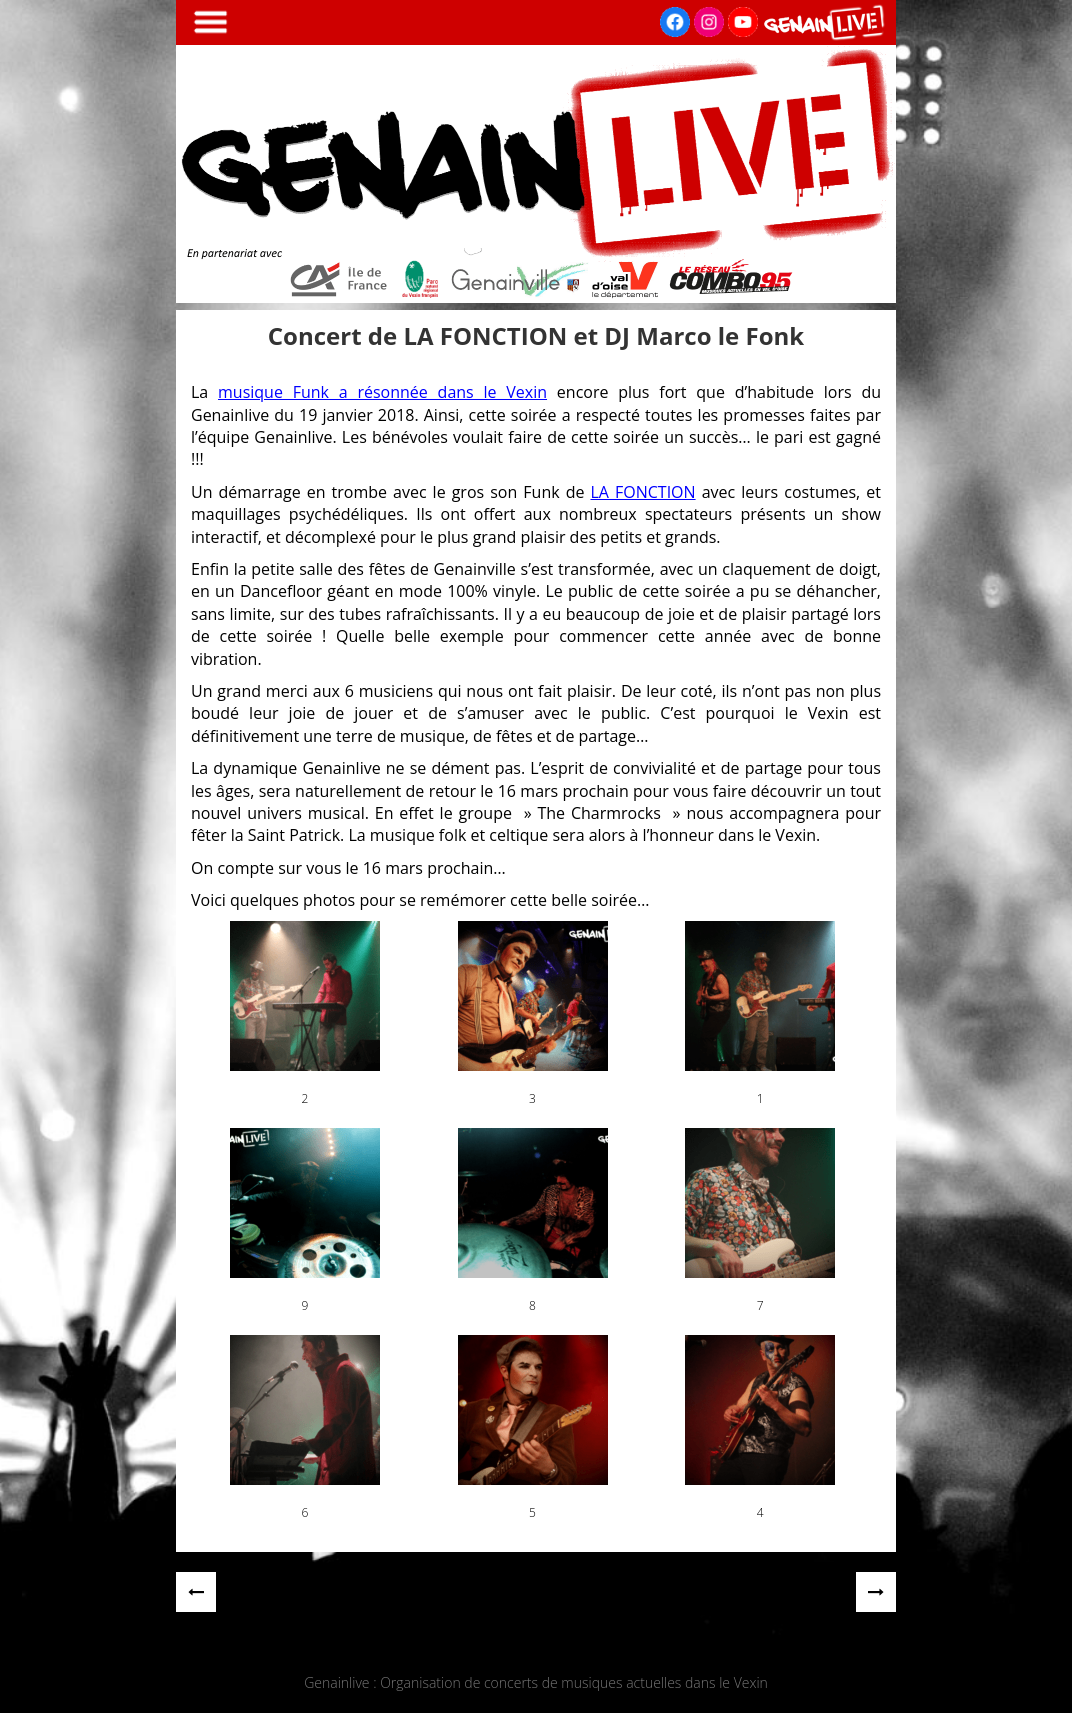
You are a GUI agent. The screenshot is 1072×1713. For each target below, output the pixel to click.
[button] (305, 1014)
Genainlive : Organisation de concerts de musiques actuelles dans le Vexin (536, 1682)
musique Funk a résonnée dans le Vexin (382, 392)
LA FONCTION (642, 492)
